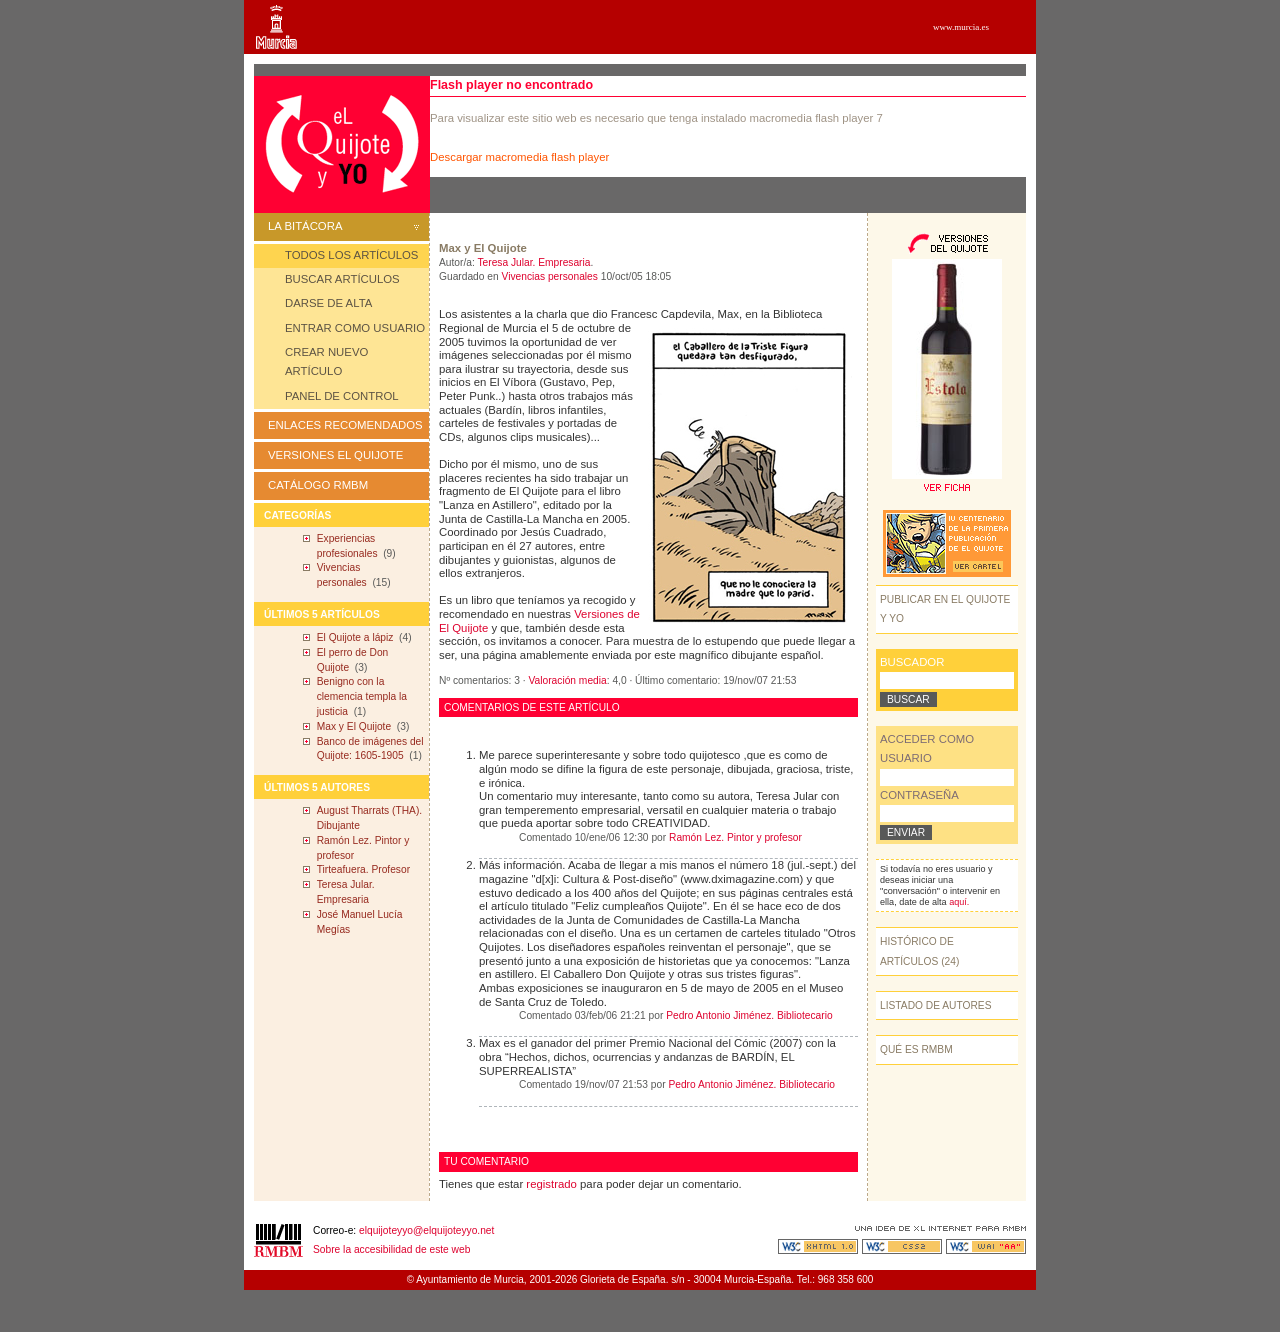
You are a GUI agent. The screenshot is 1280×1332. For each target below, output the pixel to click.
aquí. (959, 902)
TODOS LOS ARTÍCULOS (351, 255)
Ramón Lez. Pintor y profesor (735, 837)
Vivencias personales (550, 276)
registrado (551, 1184)
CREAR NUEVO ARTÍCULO (326, 361)
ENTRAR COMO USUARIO (355, 328)
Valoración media (568, 680)
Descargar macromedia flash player (519, 157)
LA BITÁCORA (343, 226)
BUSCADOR (912, 662)
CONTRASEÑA (919, 795)
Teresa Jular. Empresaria (533, 262)
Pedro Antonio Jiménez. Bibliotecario (749, 1015)
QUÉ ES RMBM (916, 1049)
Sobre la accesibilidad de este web (391, 1249)
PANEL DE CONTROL (342, 396)
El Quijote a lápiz (355, 637)
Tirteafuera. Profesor (363, 869)
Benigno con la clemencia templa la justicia (362, 696)
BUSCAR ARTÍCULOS (342, 279)
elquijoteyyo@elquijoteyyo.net (426, 1230)
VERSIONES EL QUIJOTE (335, 455)
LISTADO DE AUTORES (936, 1005)
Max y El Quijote (354, 726)
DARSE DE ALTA (328, 303)
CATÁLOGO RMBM (318, 485)
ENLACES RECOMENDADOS (345, 425)
